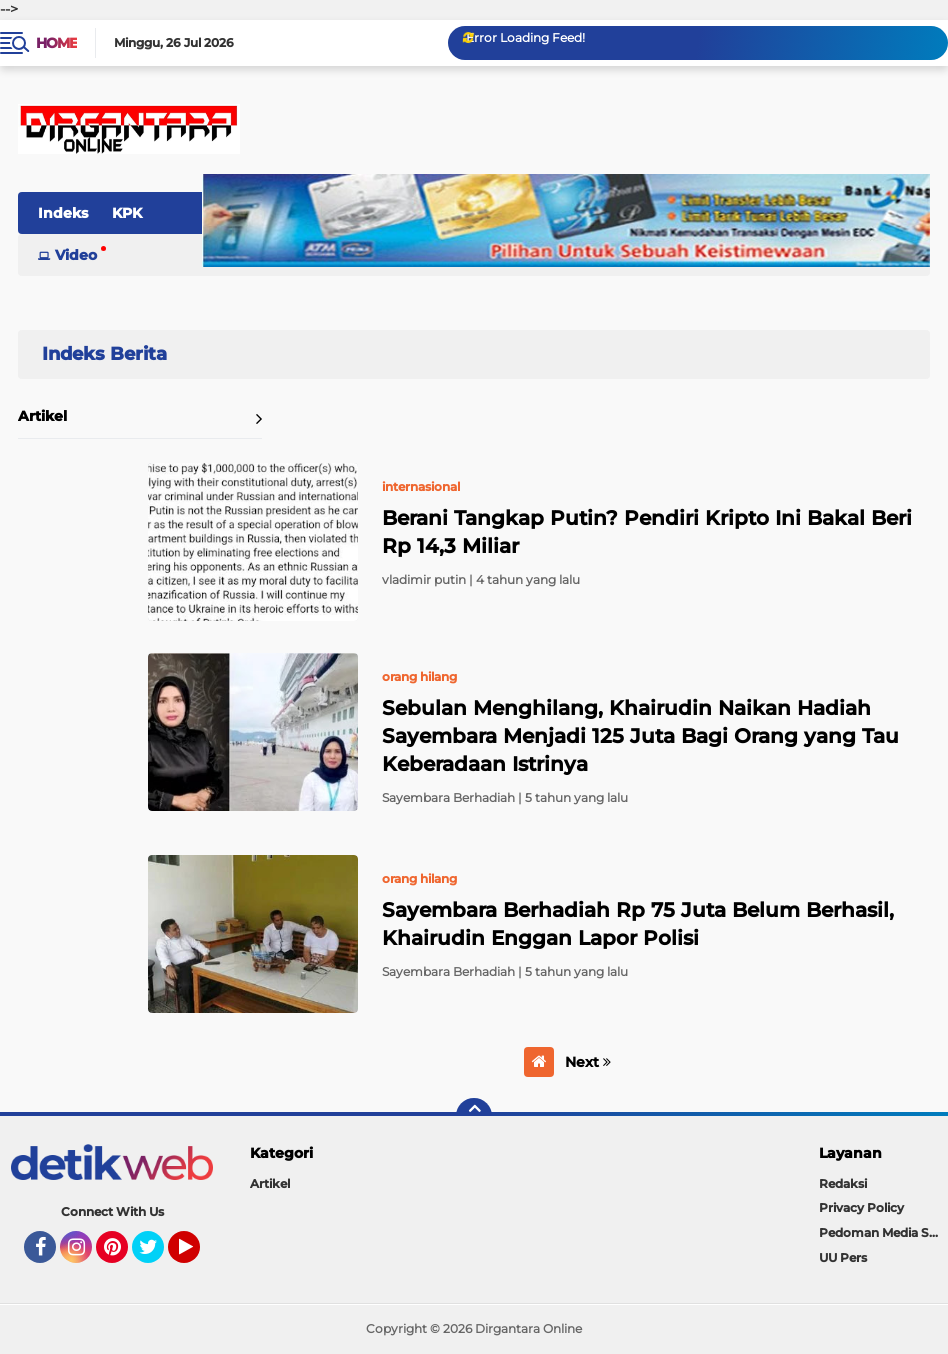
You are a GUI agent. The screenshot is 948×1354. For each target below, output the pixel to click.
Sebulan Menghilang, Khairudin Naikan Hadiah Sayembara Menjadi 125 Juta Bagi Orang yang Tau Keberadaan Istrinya (640, 736)
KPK (127, 213)
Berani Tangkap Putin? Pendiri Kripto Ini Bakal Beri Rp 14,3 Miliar (647, 532)
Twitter (157, 1256)
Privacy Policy (861, 1207)
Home (56, 43)
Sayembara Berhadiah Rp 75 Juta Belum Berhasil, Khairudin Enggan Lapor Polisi (638, 924)
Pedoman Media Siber (883, 1232)
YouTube (198, 1256)
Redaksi (843, 1183)
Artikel (42, 416)
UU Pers (843, 1257)
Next (588, 1062)
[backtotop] (474, 1116)
